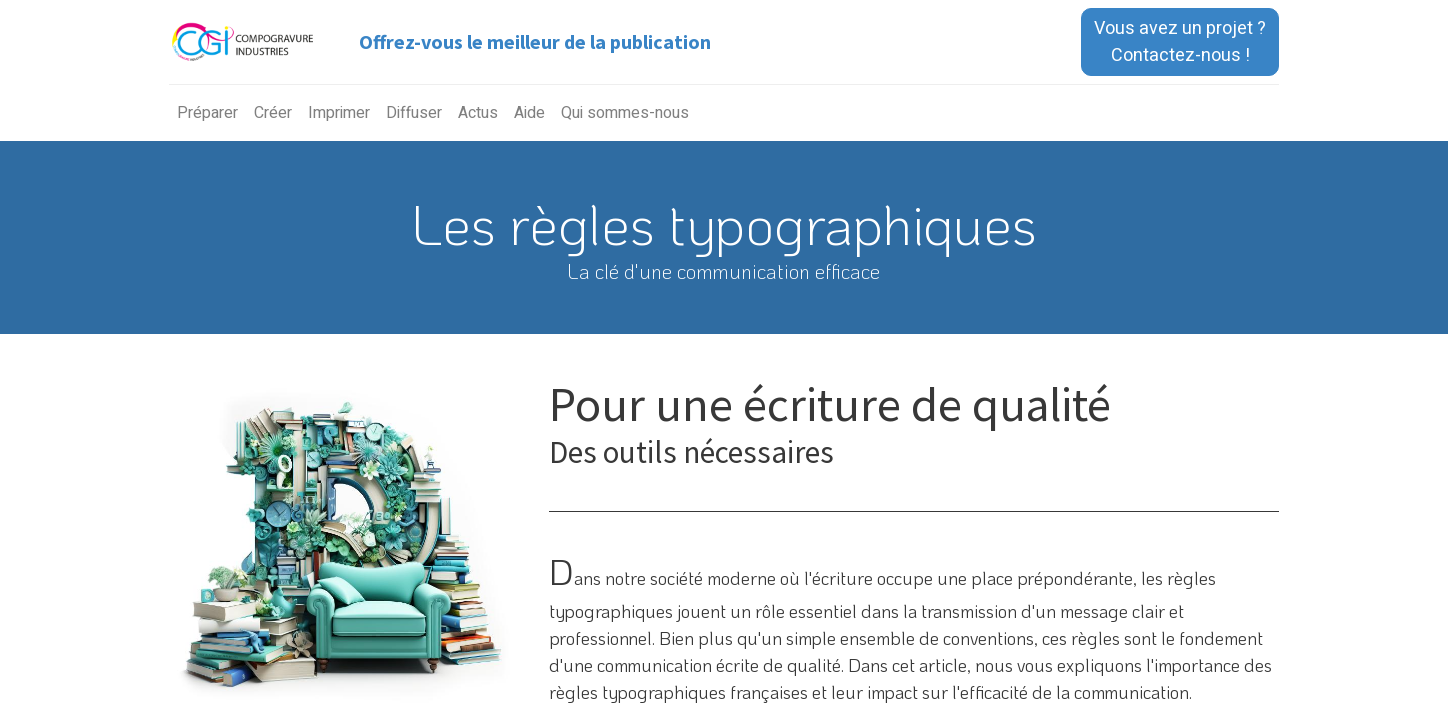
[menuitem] (207, 113)
